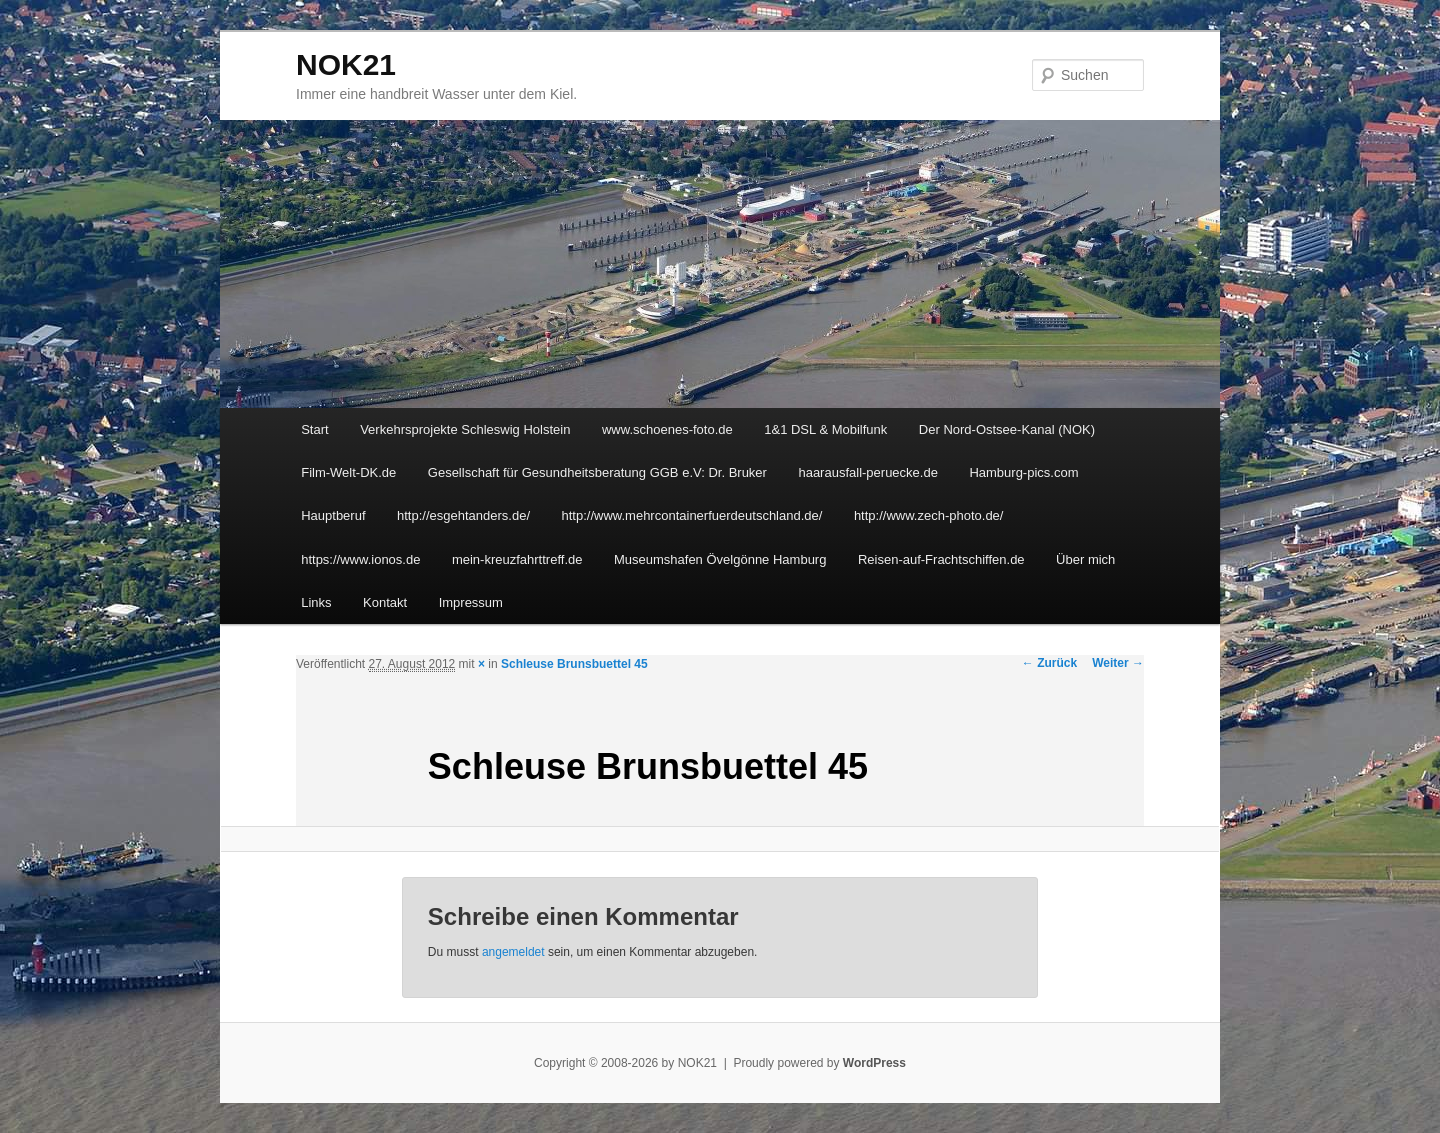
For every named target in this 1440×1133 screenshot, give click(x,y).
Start (314, 429)
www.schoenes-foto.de (667, 429)
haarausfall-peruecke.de (867, 472)
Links (316, 602)
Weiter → (1118, 663)
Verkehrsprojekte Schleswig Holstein (465, 429)
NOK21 (346, 64)
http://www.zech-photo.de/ (929, 515)
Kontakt (385, 602)
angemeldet (513, 952)
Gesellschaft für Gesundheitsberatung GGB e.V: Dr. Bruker (597, 472)
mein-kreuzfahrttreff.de (517, 559)
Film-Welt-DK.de (348, 472)
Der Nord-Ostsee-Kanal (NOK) (1007, 429)
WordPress (874, 1063)
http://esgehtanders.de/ (463, 515)
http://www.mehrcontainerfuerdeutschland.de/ (692, 515)
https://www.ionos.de (360, 559)
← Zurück (1049, 663)
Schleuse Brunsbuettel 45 (574, 664)
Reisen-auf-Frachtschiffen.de (941, 559)
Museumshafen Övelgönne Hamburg (720, 559)
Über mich (1085, 559)
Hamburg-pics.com (1023, 472)
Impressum (471, 602)
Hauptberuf (333, 515)
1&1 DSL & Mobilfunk (825, 429)
